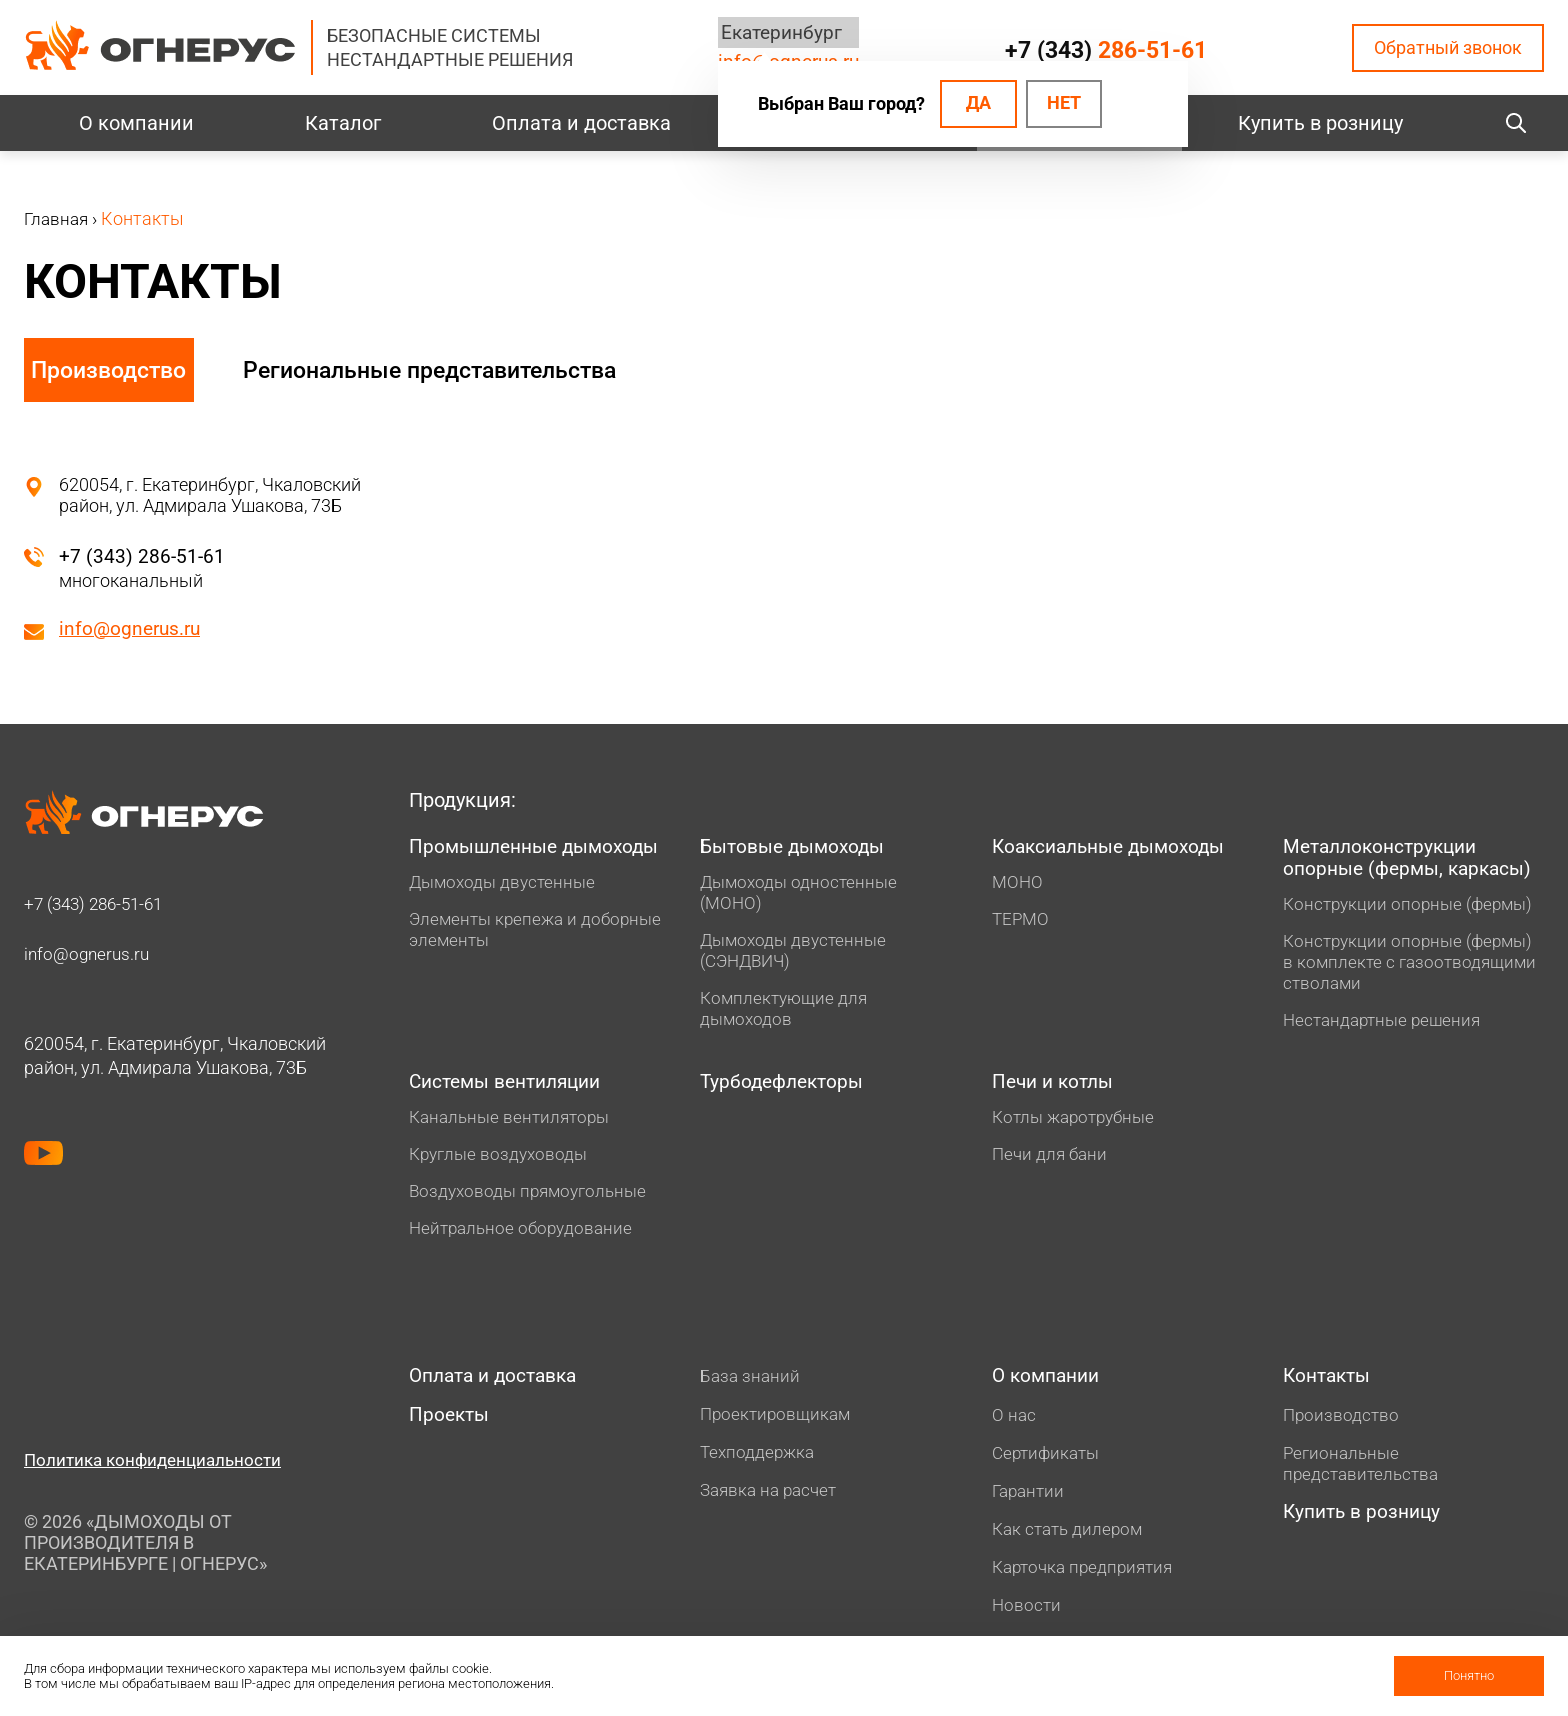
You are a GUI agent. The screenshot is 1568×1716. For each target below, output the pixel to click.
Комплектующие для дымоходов (786, 1011)
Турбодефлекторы (786, 1088)
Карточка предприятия (1087, 1575)
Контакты (1330, 1384)
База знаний (751, 1382)
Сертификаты (1049, 1461)
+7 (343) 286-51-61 (143, 556)
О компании (136, 123)
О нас (1014, 1423)
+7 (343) (1105, 50)
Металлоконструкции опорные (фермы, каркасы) (1413, 861)
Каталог (343, 123)
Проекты (451, 1425)
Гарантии (1030, 1499)
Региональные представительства (457, 370)
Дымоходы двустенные (506, 908)
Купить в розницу (1320, 123)
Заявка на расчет (772, 1496)
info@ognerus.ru (132, 629)
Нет (1064, 104)
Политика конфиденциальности (158, 1466)
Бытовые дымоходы (797, 849)
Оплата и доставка (581, 123)
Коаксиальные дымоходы (1116, 849)
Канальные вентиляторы (514, 1123)
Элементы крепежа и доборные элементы (496, 956)
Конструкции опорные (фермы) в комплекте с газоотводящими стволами (1413, 966)
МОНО (1018, 884)
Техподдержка (759, 1458)
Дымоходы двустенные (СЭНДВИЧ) (797, 953)
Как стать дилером (1071, 1537)
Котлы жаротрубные (1078, 1123)
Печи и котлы (1056, 1088)
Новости (1027, 1613)
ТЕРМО (1022, 921)
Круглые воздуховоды (502, 1160)
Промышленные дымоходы (487, 861)
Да (974, 104)
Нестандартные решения (1386, 1024)
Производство (111, 370)
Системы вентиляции (512, 1088)
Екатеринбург (776, 33)
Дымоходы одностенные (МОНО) (802, 895)
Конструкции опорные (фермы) (1413, 908)
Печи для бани (1052, 1160)
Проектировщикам (778, 1420)
